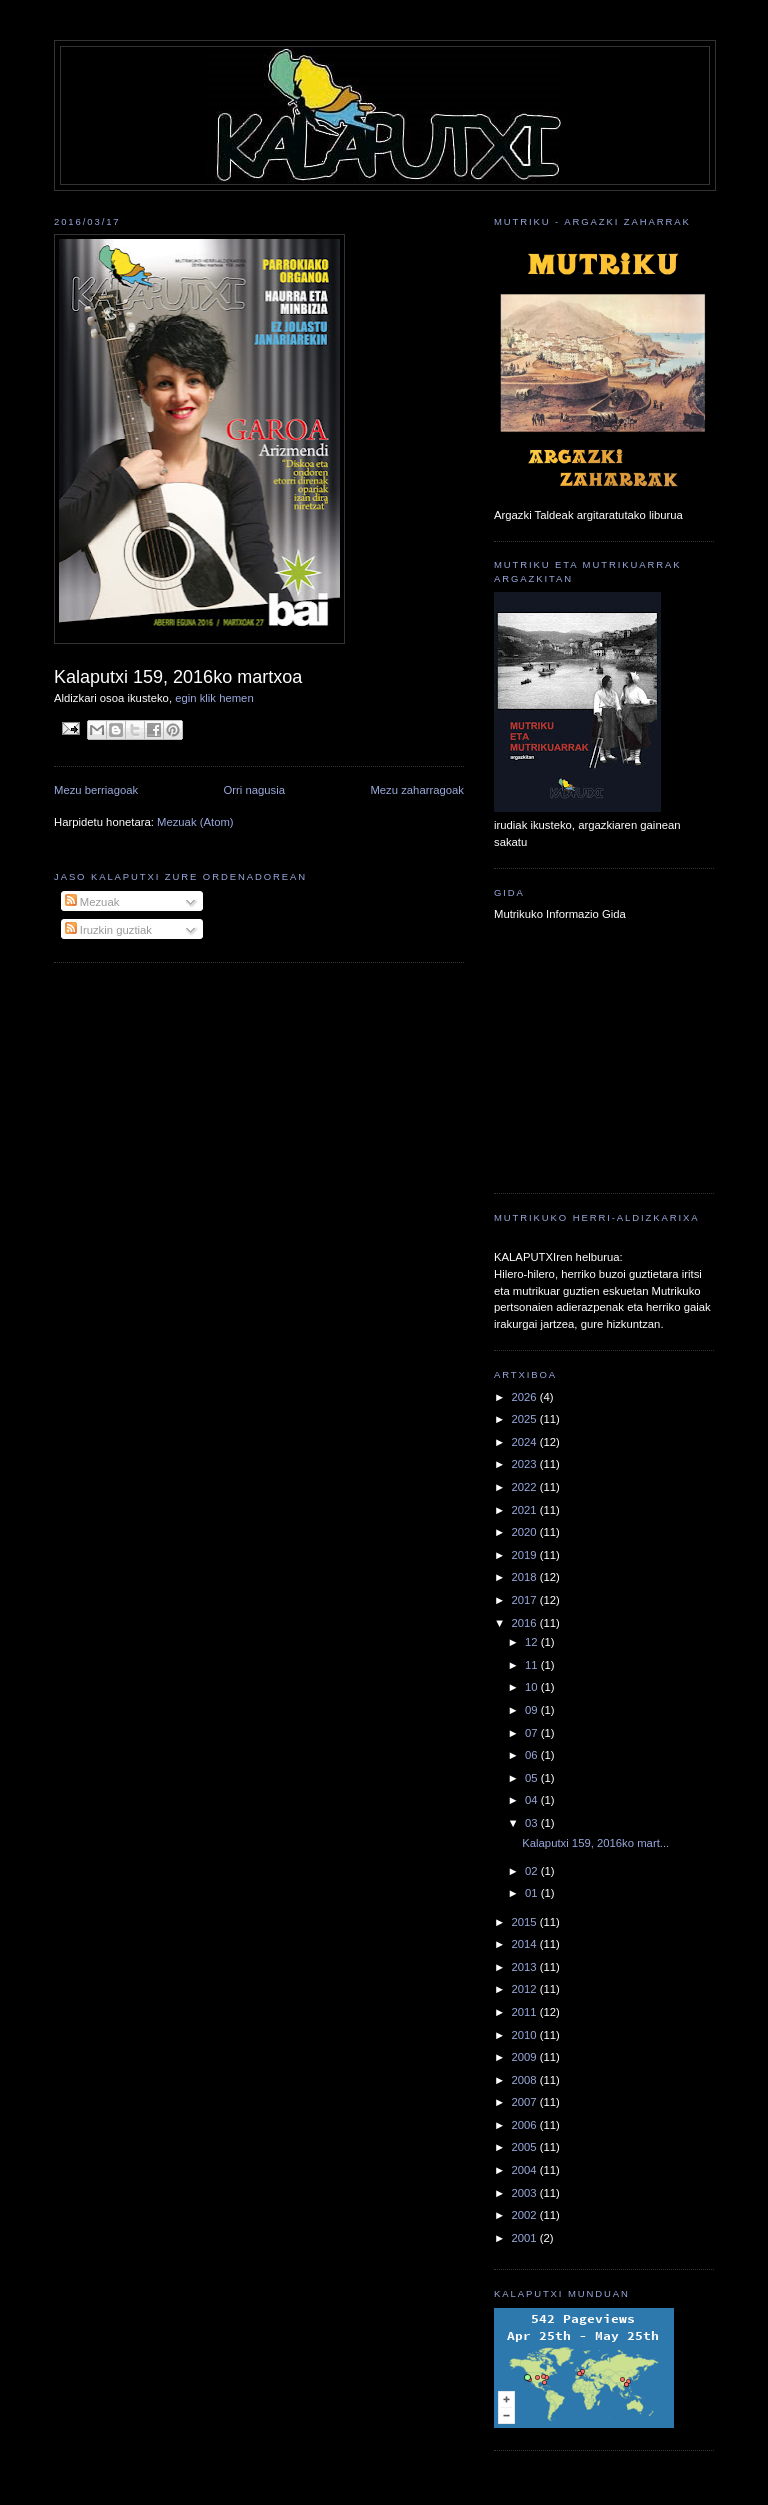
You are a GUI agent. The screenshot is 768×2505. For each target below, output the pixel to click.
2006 (525, 2125)
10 (533, 1687)
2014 (525, 1944)
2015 (525, 1922)
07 (533, 1733)
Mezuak (92, 902)
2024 (525, 1442)
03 (533, 1823)
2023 (525, 1464)
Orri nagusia (255, 790)
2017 (525, 1600)
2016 (525, 1623)
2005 (525, 2147)
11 (533, 1665)
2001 (525, 2238)
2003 (525, 2193)
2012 (525, 1989)
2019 (525, 1555)
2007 (525, 2102)
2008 (525, 2080)
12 (533, 1642)
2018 (525, 1577)
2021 (525, 1510)
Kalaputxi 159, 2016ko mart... (595, 1843)
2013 (525, 1967)
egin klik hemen (214, 698)
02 (533, 1871)
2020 (525, 1532)
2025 (525, 1419)
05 (533, 1778)
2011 (525, 2012)
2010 (525, 2035)
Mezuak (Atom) (195, 822)
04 (533, 1800)
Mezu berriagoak (96, 790)
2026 (525, 1397)
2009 (525, 2057)
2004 (525, 2170)
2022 (525, 1487)
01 (533, 1893)
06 (533, 1755)
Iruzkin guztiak (108, 930)
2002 (525, 2215)
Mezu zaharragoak (417, 790)
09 (533, 1710)
